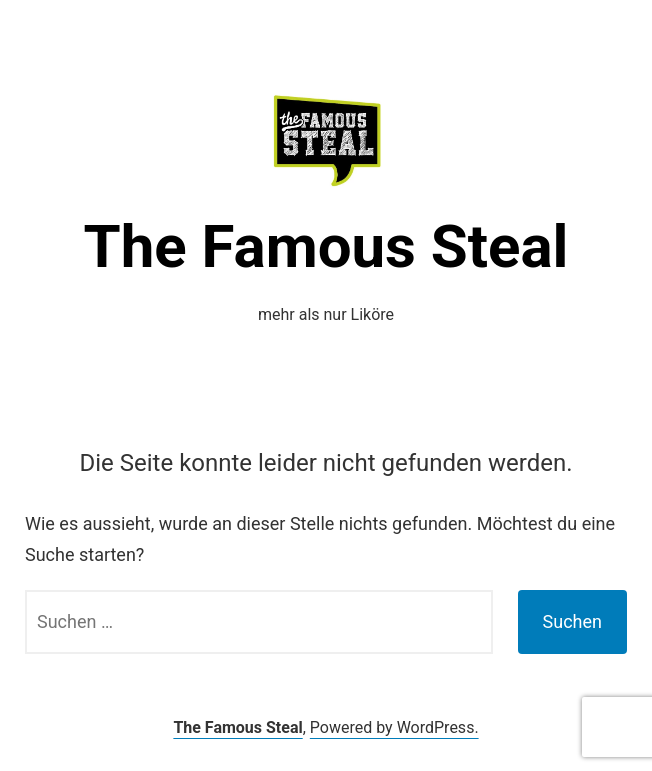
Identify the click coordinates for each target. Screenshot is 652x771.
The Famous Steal (326, 246)
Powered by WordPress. (394, 727)
